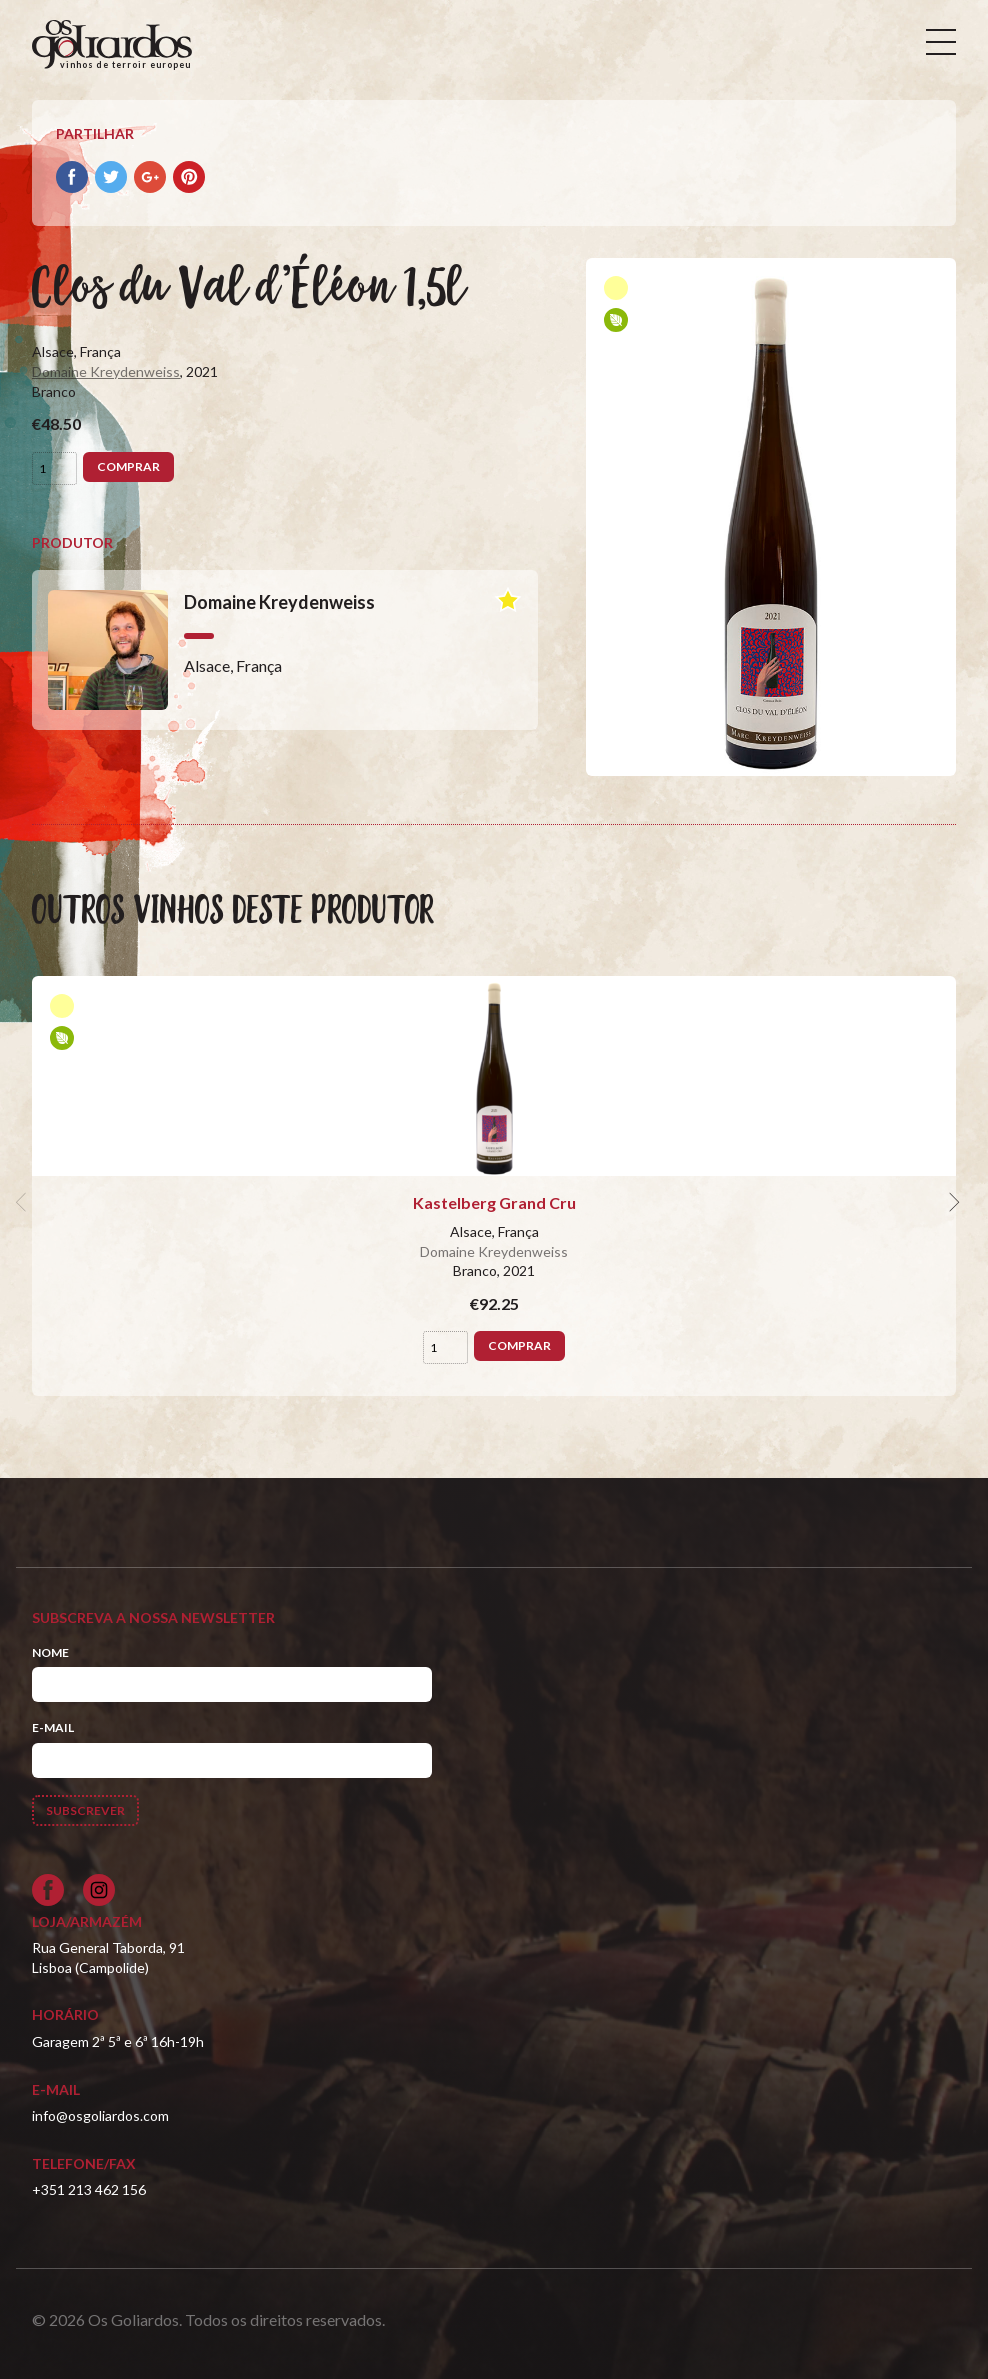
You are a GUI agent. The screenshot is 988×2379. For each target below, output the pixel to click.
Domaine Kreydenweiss (106, 371)
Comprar (128, 466)
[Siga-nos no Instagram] (99, 1890)
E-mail (53, 1727)
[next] (952, 1203)
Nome (50, 1652)
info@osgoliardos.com (100, 2115)
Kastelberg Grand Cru (494, 1202)
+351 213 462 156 (89, 2189)
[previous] (24, 1203)
